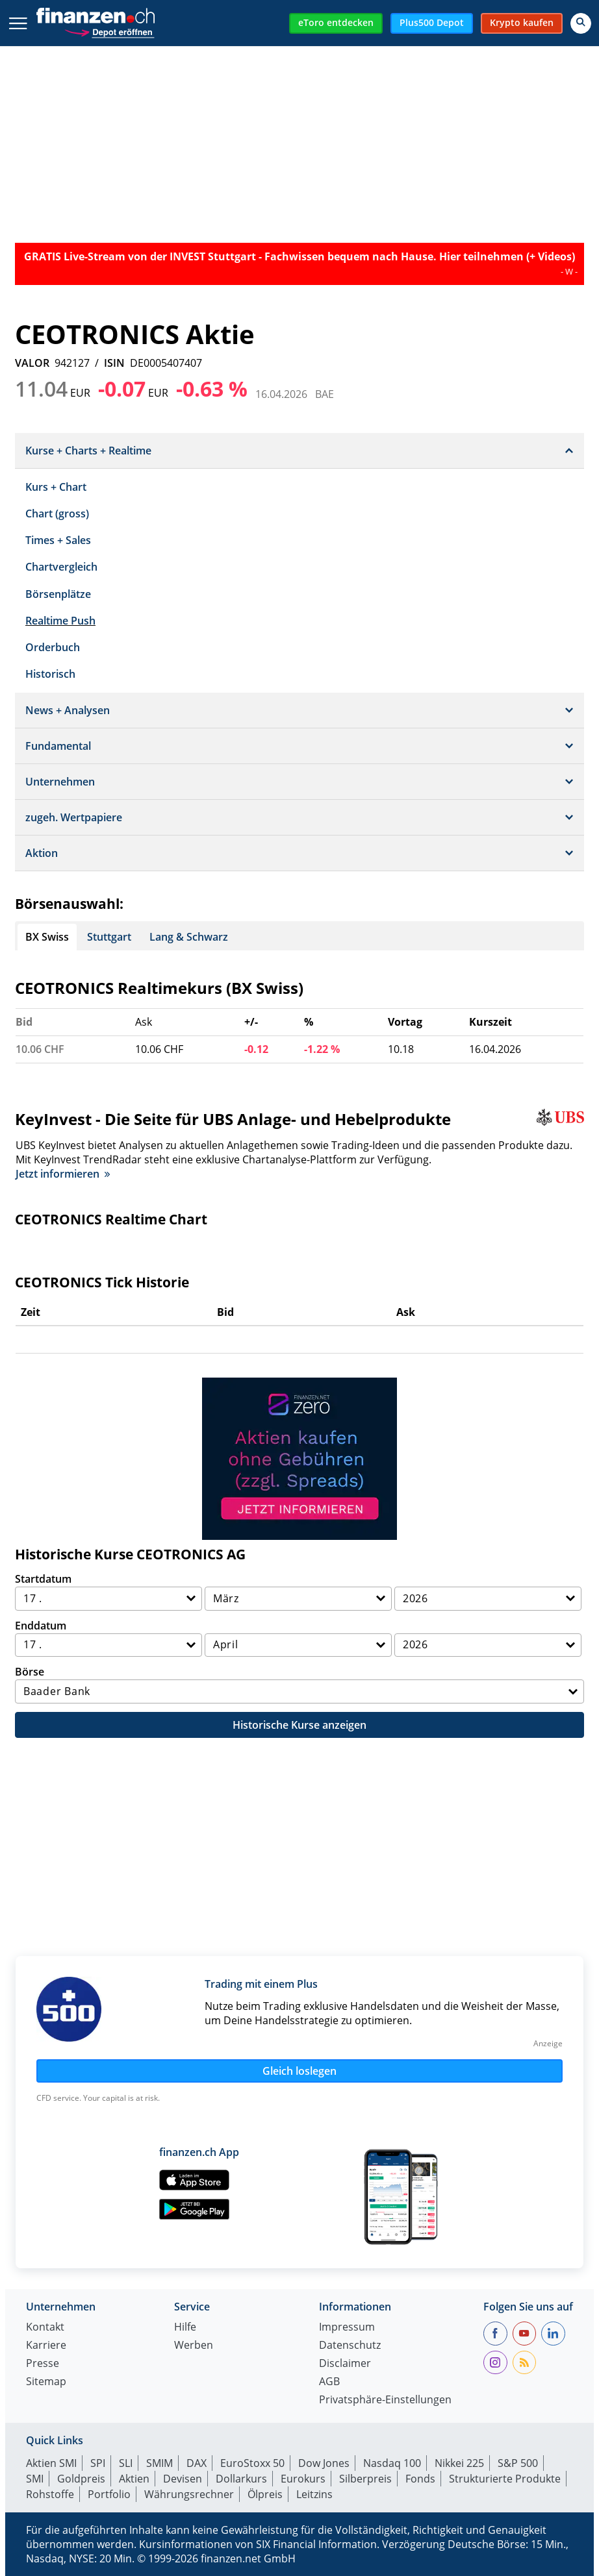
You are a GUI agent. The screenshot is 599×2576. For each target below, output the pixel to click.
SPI (97, 2463)
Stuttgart (109, 937)
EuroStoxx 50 (252, 2463)
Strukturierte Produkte (505, 2478)
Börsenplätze (58, 594)
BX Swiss (47, 937)
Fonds (420, 2478)
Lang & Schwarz (188, 937)
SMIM (159, 2463)
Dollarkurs (241, 2478)
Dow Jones (324, 2463)
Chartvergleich (61, 567)
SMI (35, 2478)
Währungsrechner (189, 2494)
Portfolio (109, 2494)
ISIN (114, 363)
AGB (329, 2382)
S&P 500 (518, 2463)
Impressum (347, 2328)
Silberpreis (365, 2478)
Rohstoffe (50, 2494)
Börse (29, 1672)
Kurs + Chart (55, 487)
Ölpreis (265, 2494)
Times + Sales (58, 540)
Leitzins (314, 2494)
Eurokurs (303, 2478)
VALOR (32, 363)
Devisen (182, 2478)
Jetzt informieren (63, 1174)
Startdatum (43, 1579)
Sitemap (46, 2382)
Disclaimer (345, 2364)
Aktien (134, 2478)
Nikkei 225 (459, 2463)
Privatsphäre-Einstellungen (385, 2400)
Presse (42, 2364)
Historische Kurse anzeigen (299, 1725)
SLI (126, 2463)
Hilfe (185, 2328)
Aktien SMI (51, 2463)
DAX (196, 2463)
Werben (193, 2346)
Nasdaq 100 (392, 2463)
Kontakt (45, 2328)
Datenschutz (350, 2346)
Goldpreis (81, 2478)
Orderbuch (52, 647)
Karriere (46, 2346)
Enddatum (40, 1625)
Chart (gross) (57, 513)
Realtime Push (60, 620)
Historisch (50, 674)
